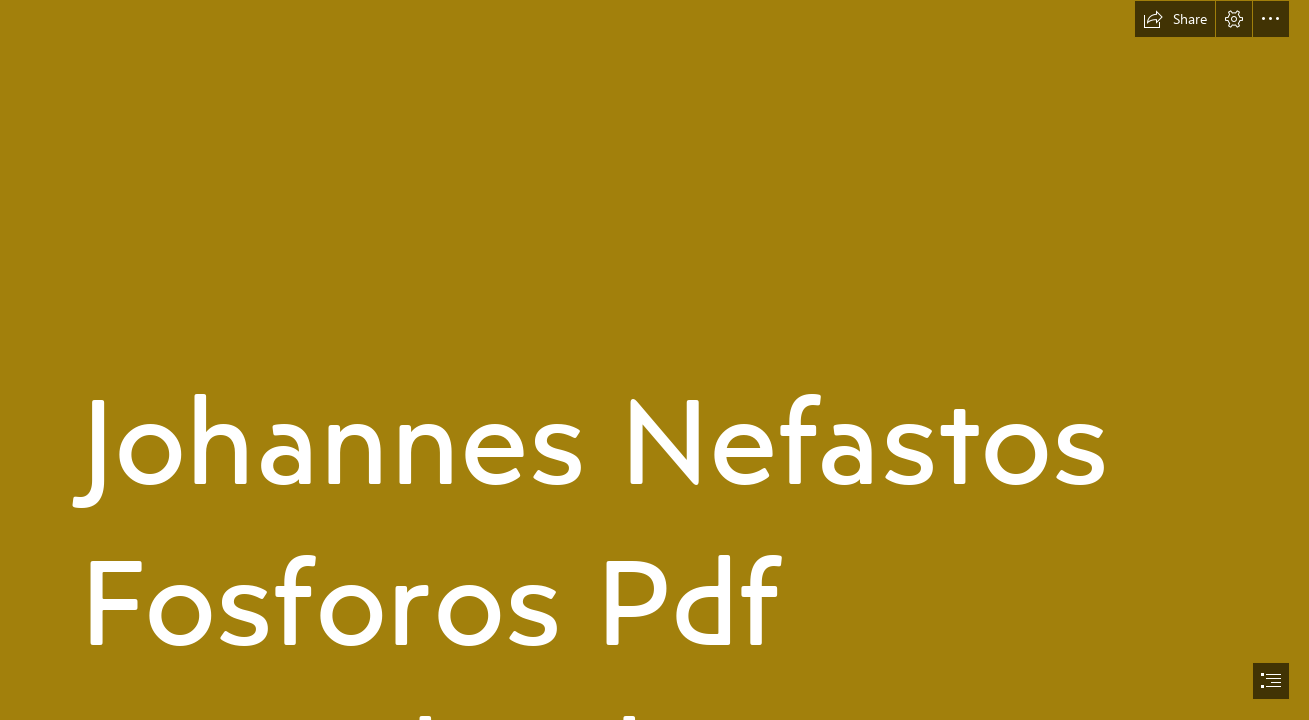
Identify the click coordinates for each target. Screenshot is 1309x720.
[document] (654, 360)
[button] (1175, 19)
